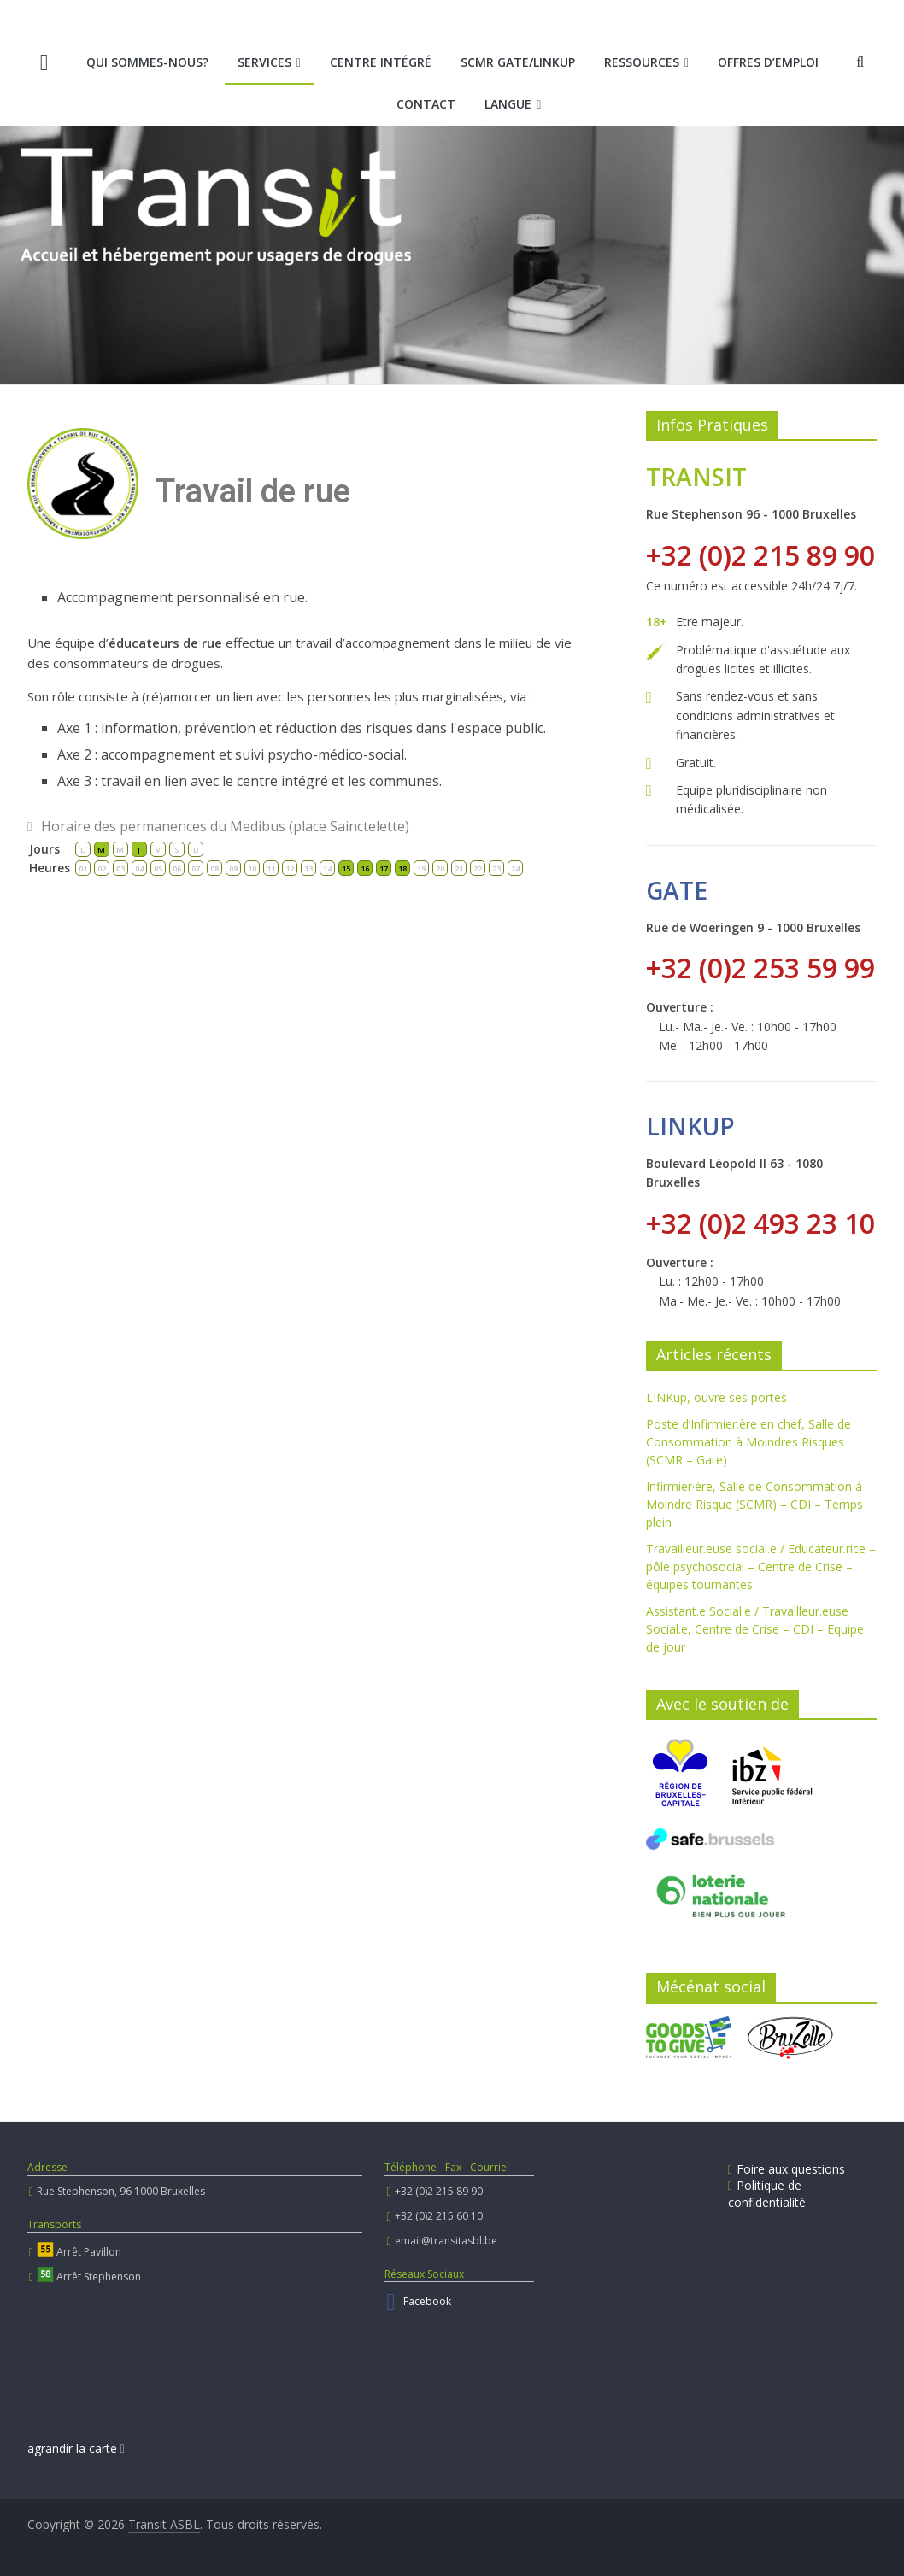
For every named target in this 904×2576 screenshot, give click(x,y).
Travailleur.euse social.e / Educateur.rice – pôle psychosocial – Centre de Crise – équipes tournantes (761, 1566)
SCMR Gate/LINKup (518, 62)
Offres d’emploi (768, 62)
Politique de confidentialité (767, 2193)
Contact (425, 104)
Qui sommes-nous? (147, 62)
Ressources (641, 62)
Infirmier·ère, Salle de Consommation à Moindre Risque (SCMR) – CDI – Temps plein (754, 1504)
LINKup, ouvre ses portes (716, 1397)
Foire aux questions (786, 2169)
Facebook (427, 2301)
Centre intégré (380, 62)
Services (264, 62)
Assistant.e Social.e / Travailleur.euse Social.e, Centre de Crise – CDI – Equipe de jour (755, 1629)
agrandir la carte (76, 2448)
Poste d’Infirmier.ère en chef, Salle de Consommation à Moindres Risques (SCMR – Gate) (748, 1442)
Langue (507, 104)
